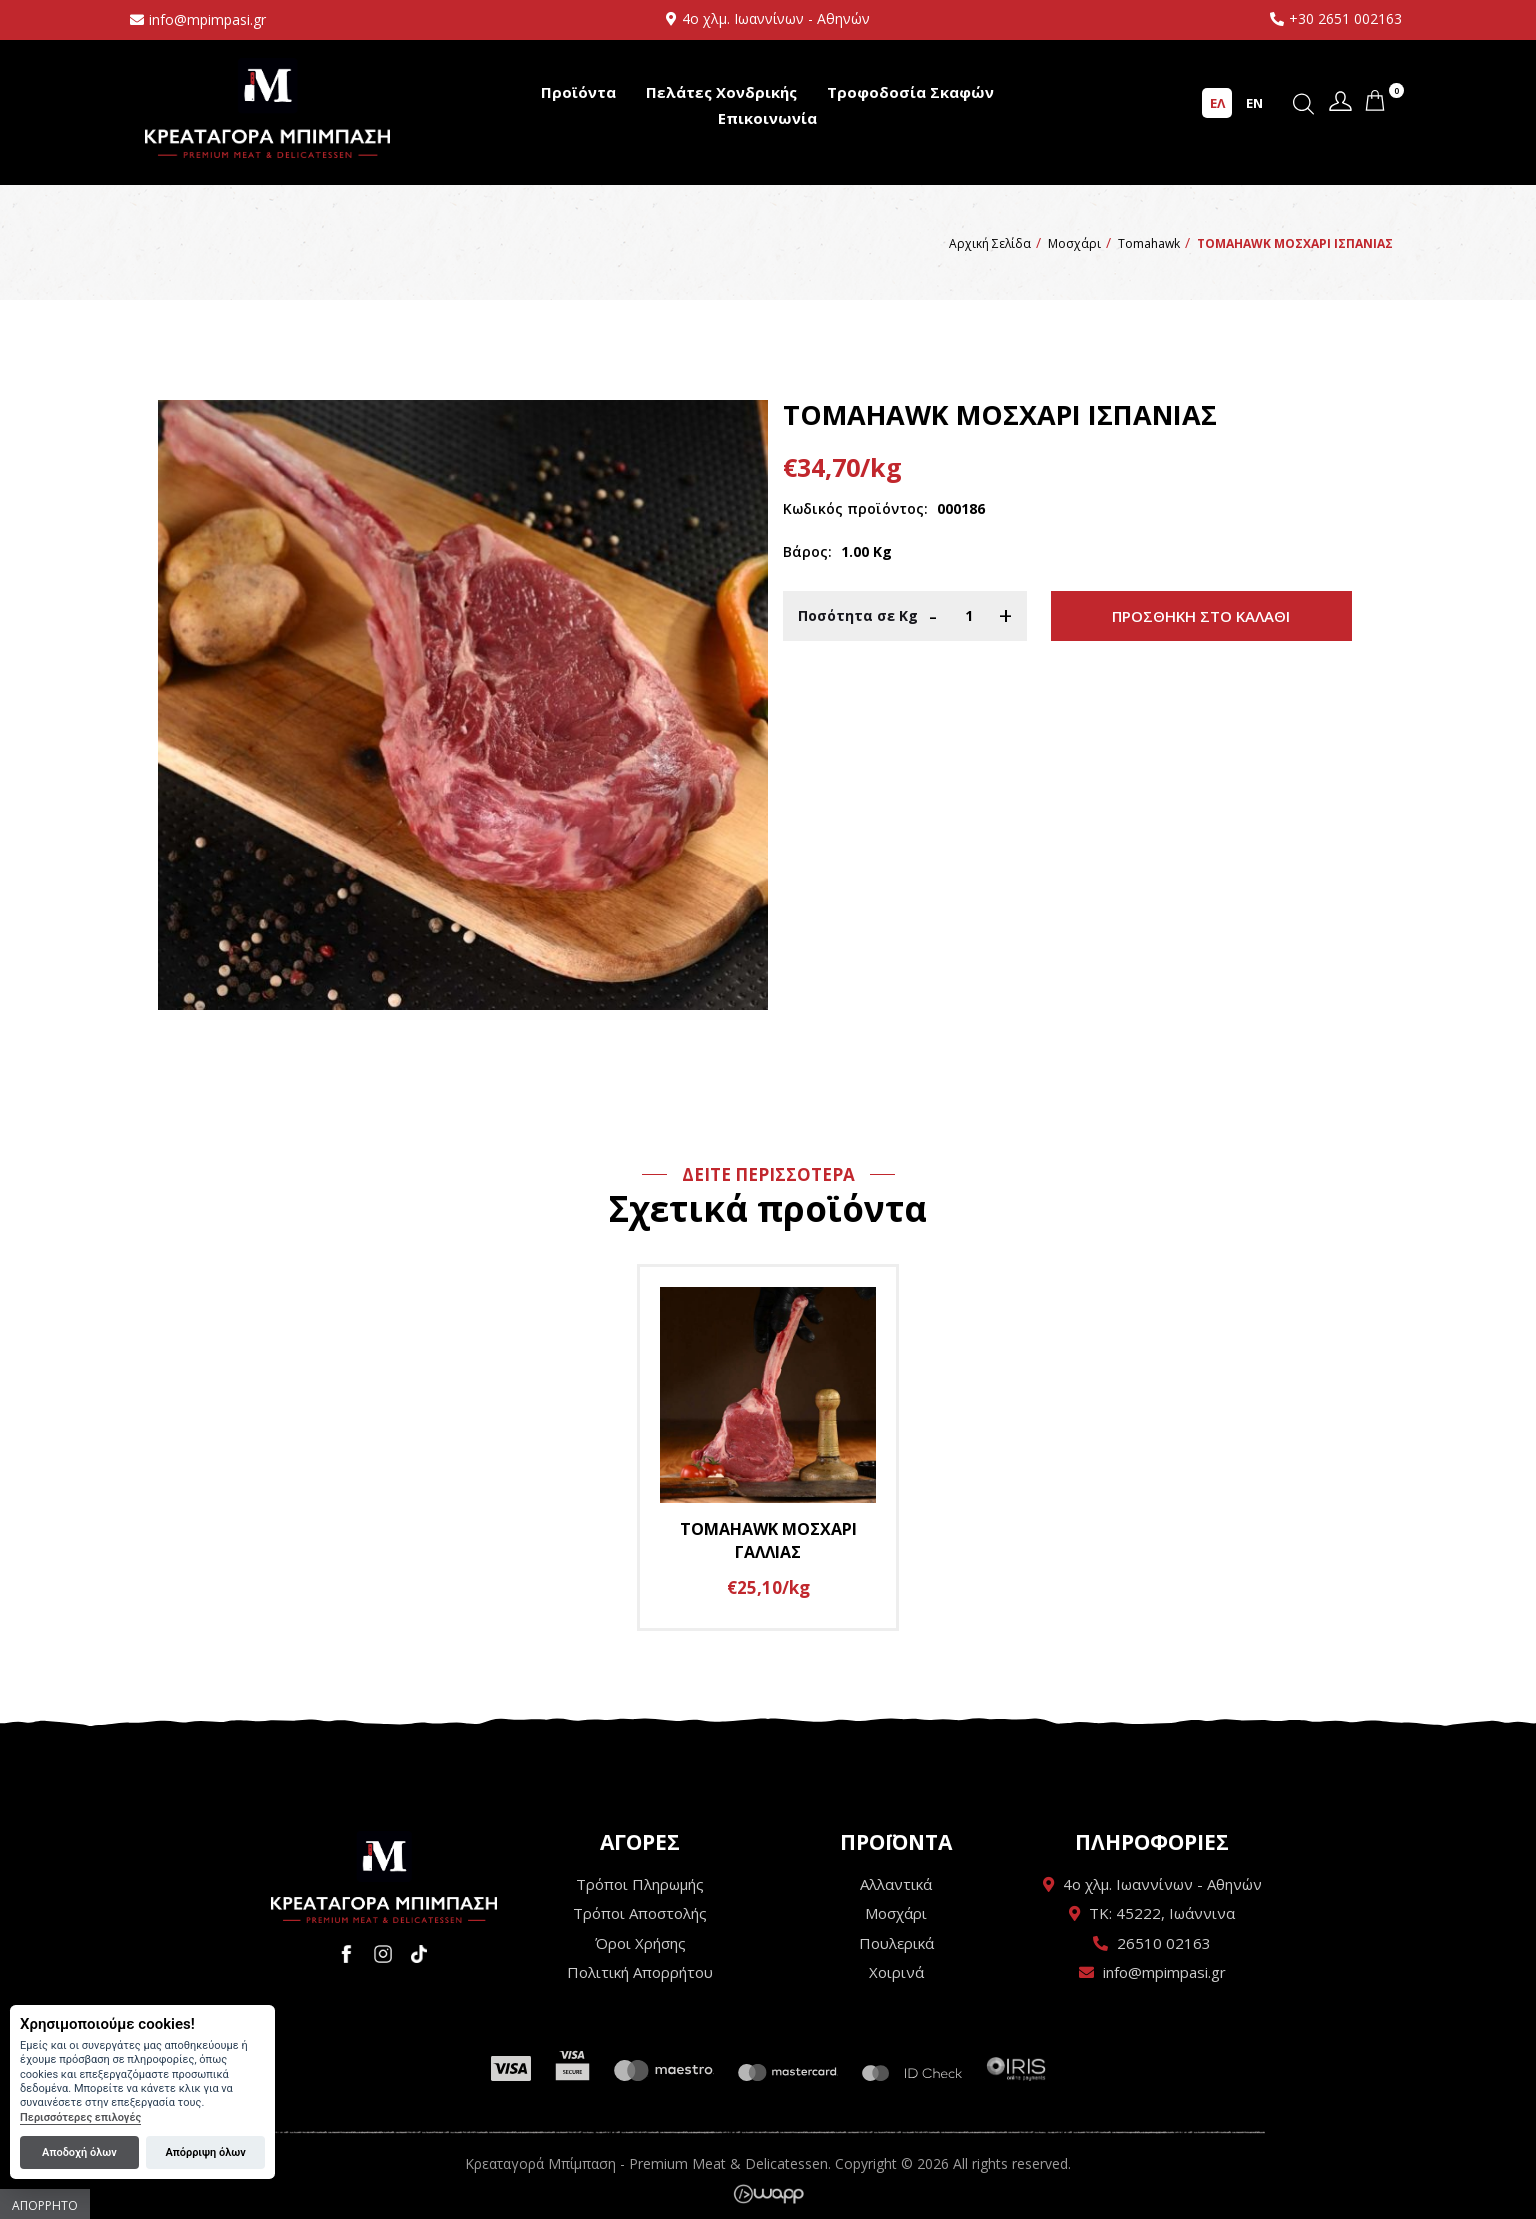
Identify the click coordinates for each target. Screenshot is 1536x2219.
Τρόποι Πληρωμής (640, 1884)
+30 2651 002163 (1345, 18)
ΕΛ (1217, 103)
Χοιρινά (896, 1972)
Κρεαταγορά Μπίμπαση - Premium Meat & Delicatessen (267, 107)
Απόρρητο (45, 2205)
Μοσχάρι (896, 1913)
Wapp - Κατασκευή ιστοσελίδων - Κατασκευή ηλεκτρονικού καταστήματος (768, 2194)
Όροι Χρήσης (640, 1943)
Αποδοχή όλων (79, 2152)
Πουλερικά (896, 1943)
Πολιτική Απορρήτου (640, 1972)
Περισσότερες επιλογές (80, 2117)
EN (1254, 103)
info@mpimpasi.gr (207, 19)
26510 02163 (1164, 1943)
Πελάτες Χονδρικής (721, 92)
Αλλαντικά (896, 1884)
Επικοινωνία (767, 118)
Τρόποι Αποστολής (640, 1913)
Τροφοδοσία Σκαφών (910, 92)
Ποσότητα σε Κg (858, 615)
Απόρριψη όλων (205, 2152)
